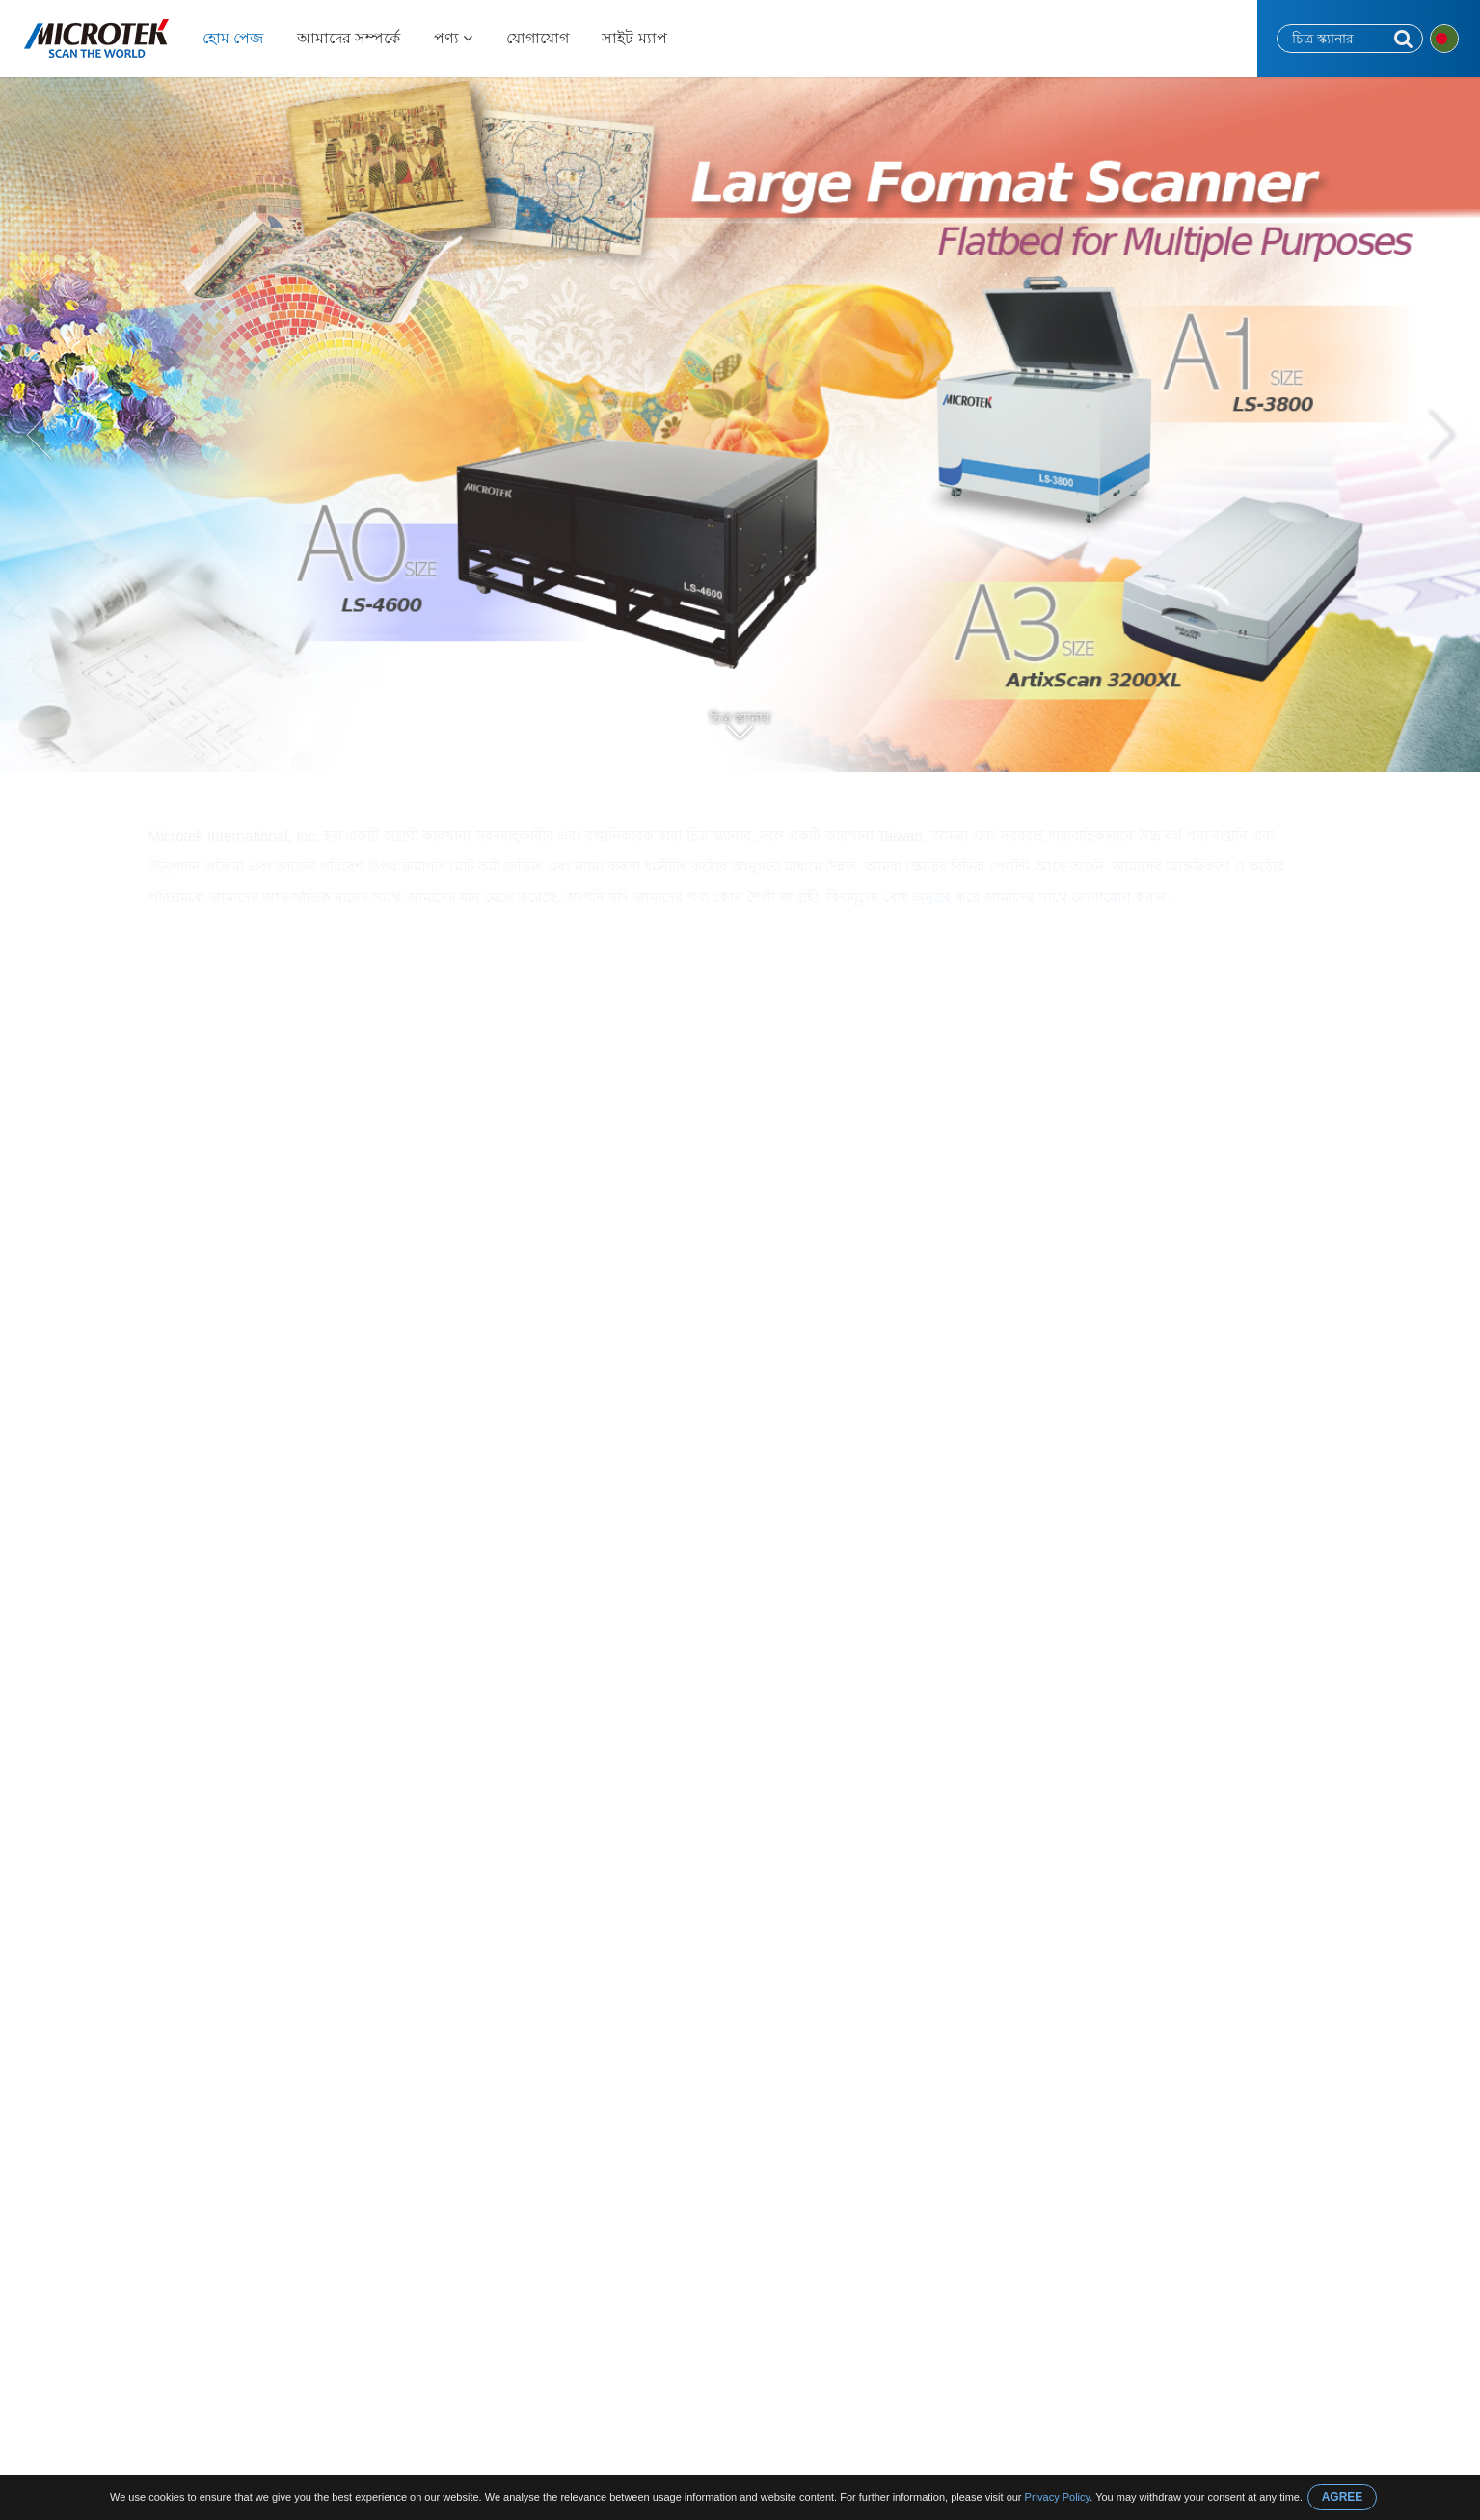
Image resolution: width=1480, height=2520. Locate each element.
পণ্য (453, 38)
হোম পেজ (232, 38)
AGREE (1342, 2497)
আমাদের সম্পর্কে (348, 38)
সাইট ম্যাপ (634, 38)
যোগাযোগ (537, 38)
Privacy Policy (1057, 2497)
